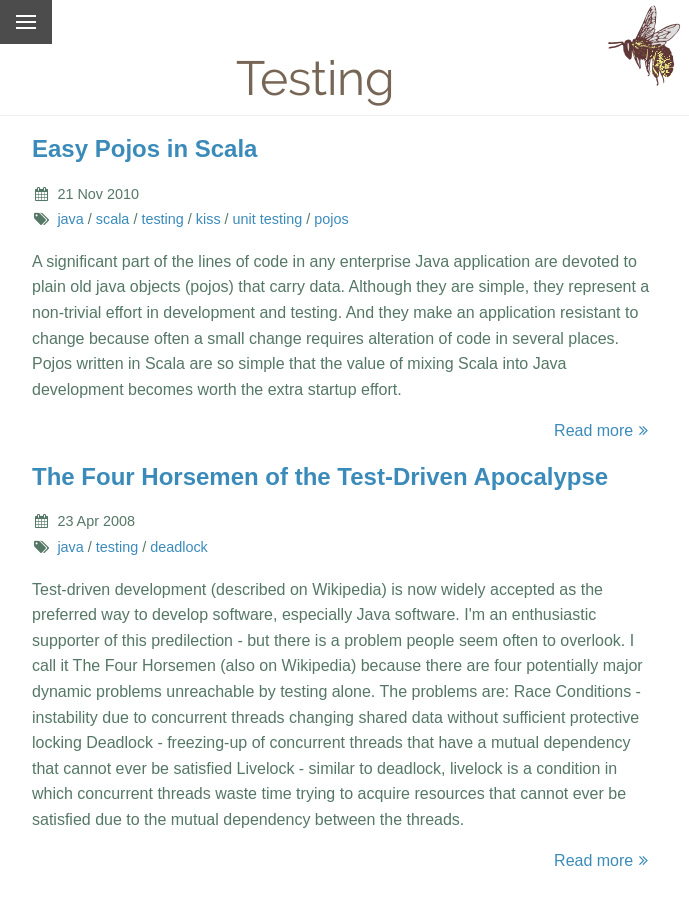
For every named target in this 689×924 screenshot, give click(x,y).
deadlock (179, 547)
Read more (604, 430)
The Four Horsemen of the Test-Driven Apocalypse (320, 476)
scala (113, 219)
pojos (331, 219)
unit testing (268, 219)
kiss (208, 219)
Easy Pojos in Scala (144, 148)
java (70, 219)
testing (162, 219)
